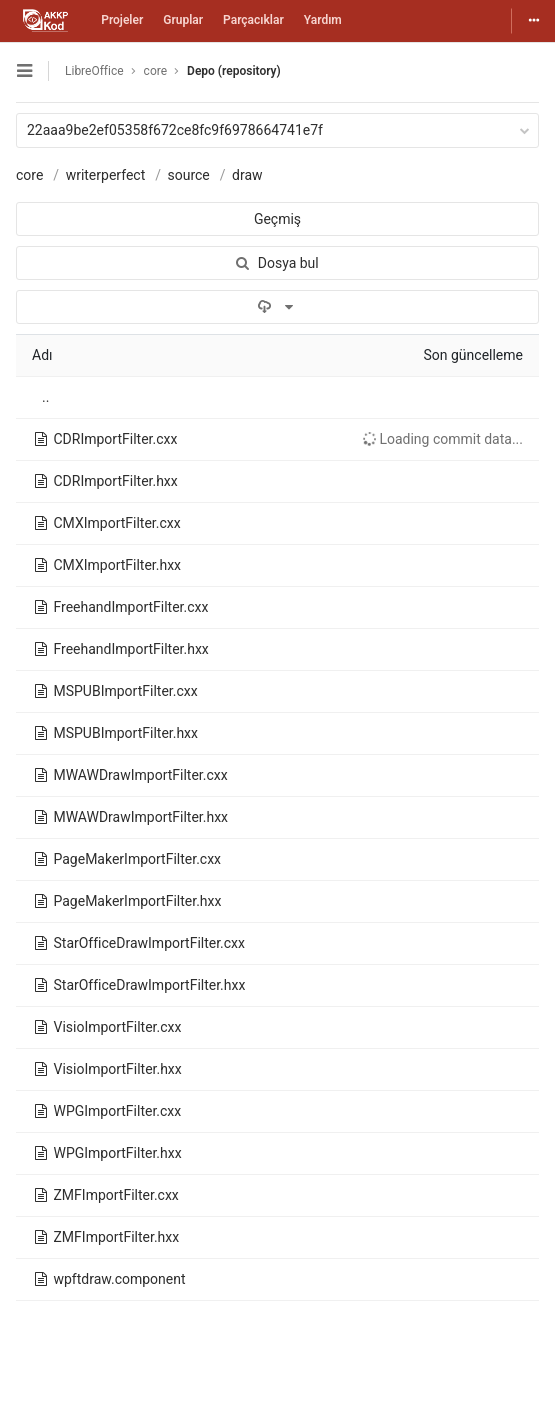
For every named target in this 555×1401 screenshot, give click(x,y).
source (188, 175)
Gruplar (183, 20)
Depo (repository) (234, 71)
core (29, 175)
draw (247, 175)
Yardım (323, 20)
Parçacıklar (253, 20)
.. (45, 397)
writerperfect (106, 175)
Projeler (122, 20)
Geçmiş (277, 219)
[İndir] (277, 307)
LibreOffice (94, 71)
